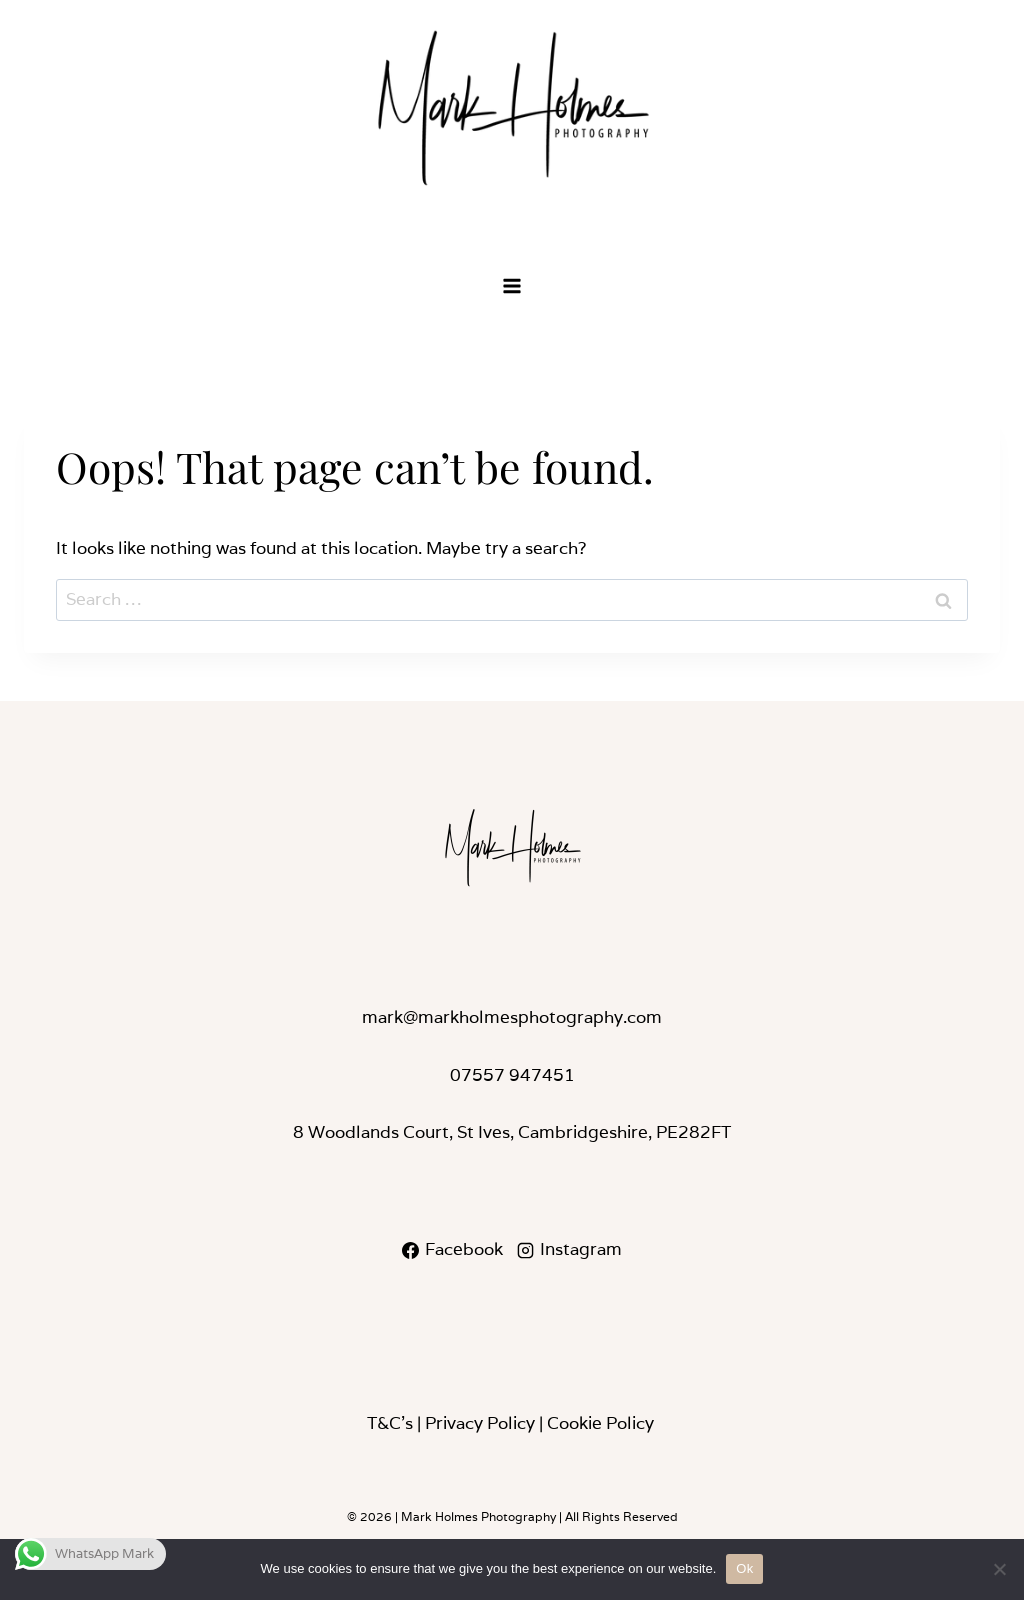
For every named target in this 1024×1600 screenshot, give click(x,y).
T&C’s (390, 1423)
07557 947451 (512, 1075)
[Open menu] (512, 285)
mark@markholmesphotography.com (512, 1017)
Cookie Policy (600, 1423)
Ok (744, 1568)
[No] (999, 1569)
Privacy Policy (480, 1423)
